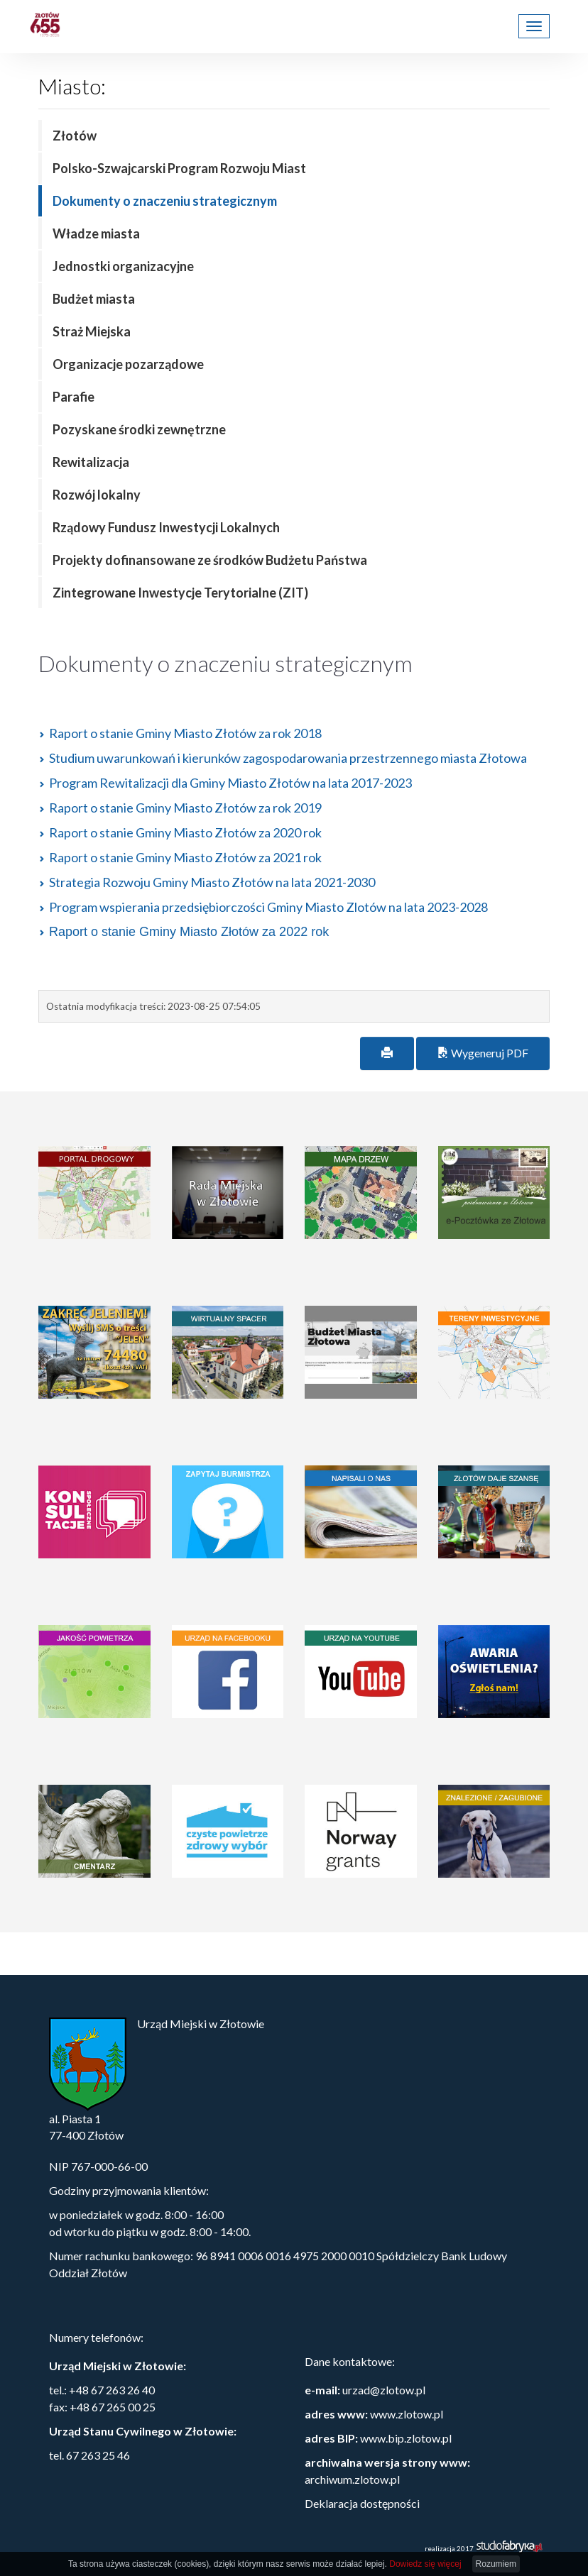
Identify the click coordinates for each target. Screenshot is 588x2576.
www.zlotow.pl (406, 2414)
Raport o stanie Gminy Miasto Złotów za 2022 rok (189, 932)
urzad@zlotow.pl (383, 2389)
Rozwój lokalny (97, 494)
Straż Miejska (92, 331)
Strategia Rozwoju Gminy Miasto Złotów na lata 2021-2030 (212, 882)
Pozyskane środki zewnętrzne (139, 429)
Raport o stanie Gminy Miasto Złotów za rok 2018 (185, 733)
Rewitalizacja (91, 462)
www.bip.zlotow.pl (406, 2438)
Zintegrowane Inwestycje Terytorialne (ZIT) (180, 592)
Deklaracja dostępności (362, 2503)
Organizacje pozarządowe (128, 364)
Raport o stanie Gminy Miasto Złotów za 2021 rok (185, 857)
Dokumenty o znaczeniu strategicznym (165, 201)
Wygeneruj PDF (482, 1052)
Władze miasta (96, 233)
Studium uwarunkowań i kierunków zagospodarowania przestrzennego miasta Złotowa (288, 758)
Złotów (75, 135)
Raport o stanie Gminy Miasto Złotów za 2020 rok (185, 832)
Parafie (73, 396)
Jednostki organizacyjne (123, 266)
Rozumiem (496, 2564)
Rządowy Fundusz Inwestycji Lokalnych (166, 527)
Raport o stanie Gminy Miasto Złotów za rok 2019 (185, 807)
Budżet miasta (94, 299)
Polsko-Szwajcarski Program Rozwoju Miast (179, 168)
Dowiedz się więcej (425, 2564)
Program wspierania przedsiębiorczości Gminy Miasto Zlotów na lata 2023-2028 (268, 907)
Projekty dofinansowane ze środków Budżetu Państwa (210, 560)
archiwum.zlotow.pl (352, 2479)
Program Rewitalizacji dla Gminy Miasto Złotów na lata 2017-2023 (230, 783)
